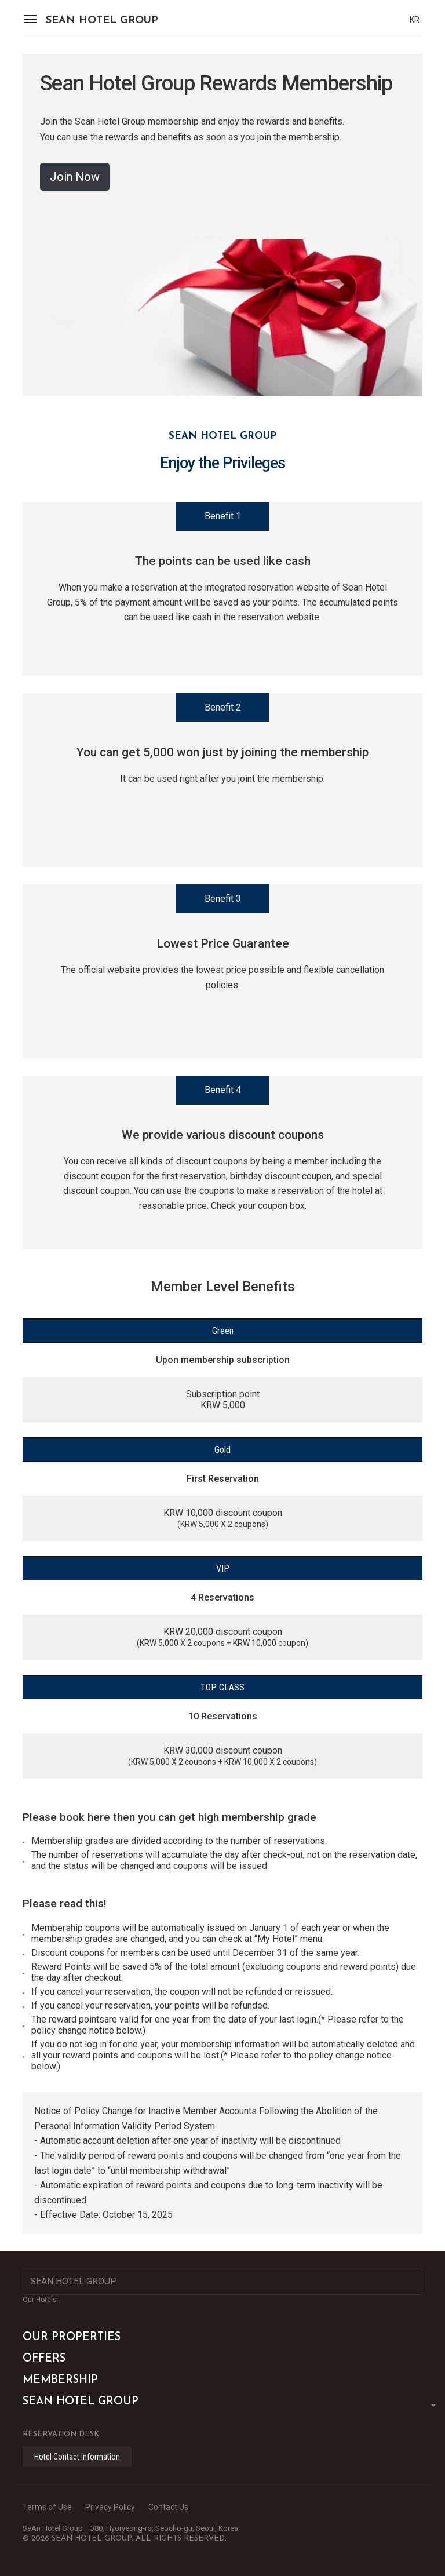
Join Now (75, 177)
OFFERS (44, 2358)
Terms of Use (47, 2507)
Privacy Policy (110, 2507)
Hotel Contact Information (77, 2456)
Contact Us (168, 2507)
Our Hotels (40, 2300)
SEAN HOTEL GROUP (102, 20)
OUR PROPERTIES (72, 2337)
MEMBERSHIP (60, 2380)
